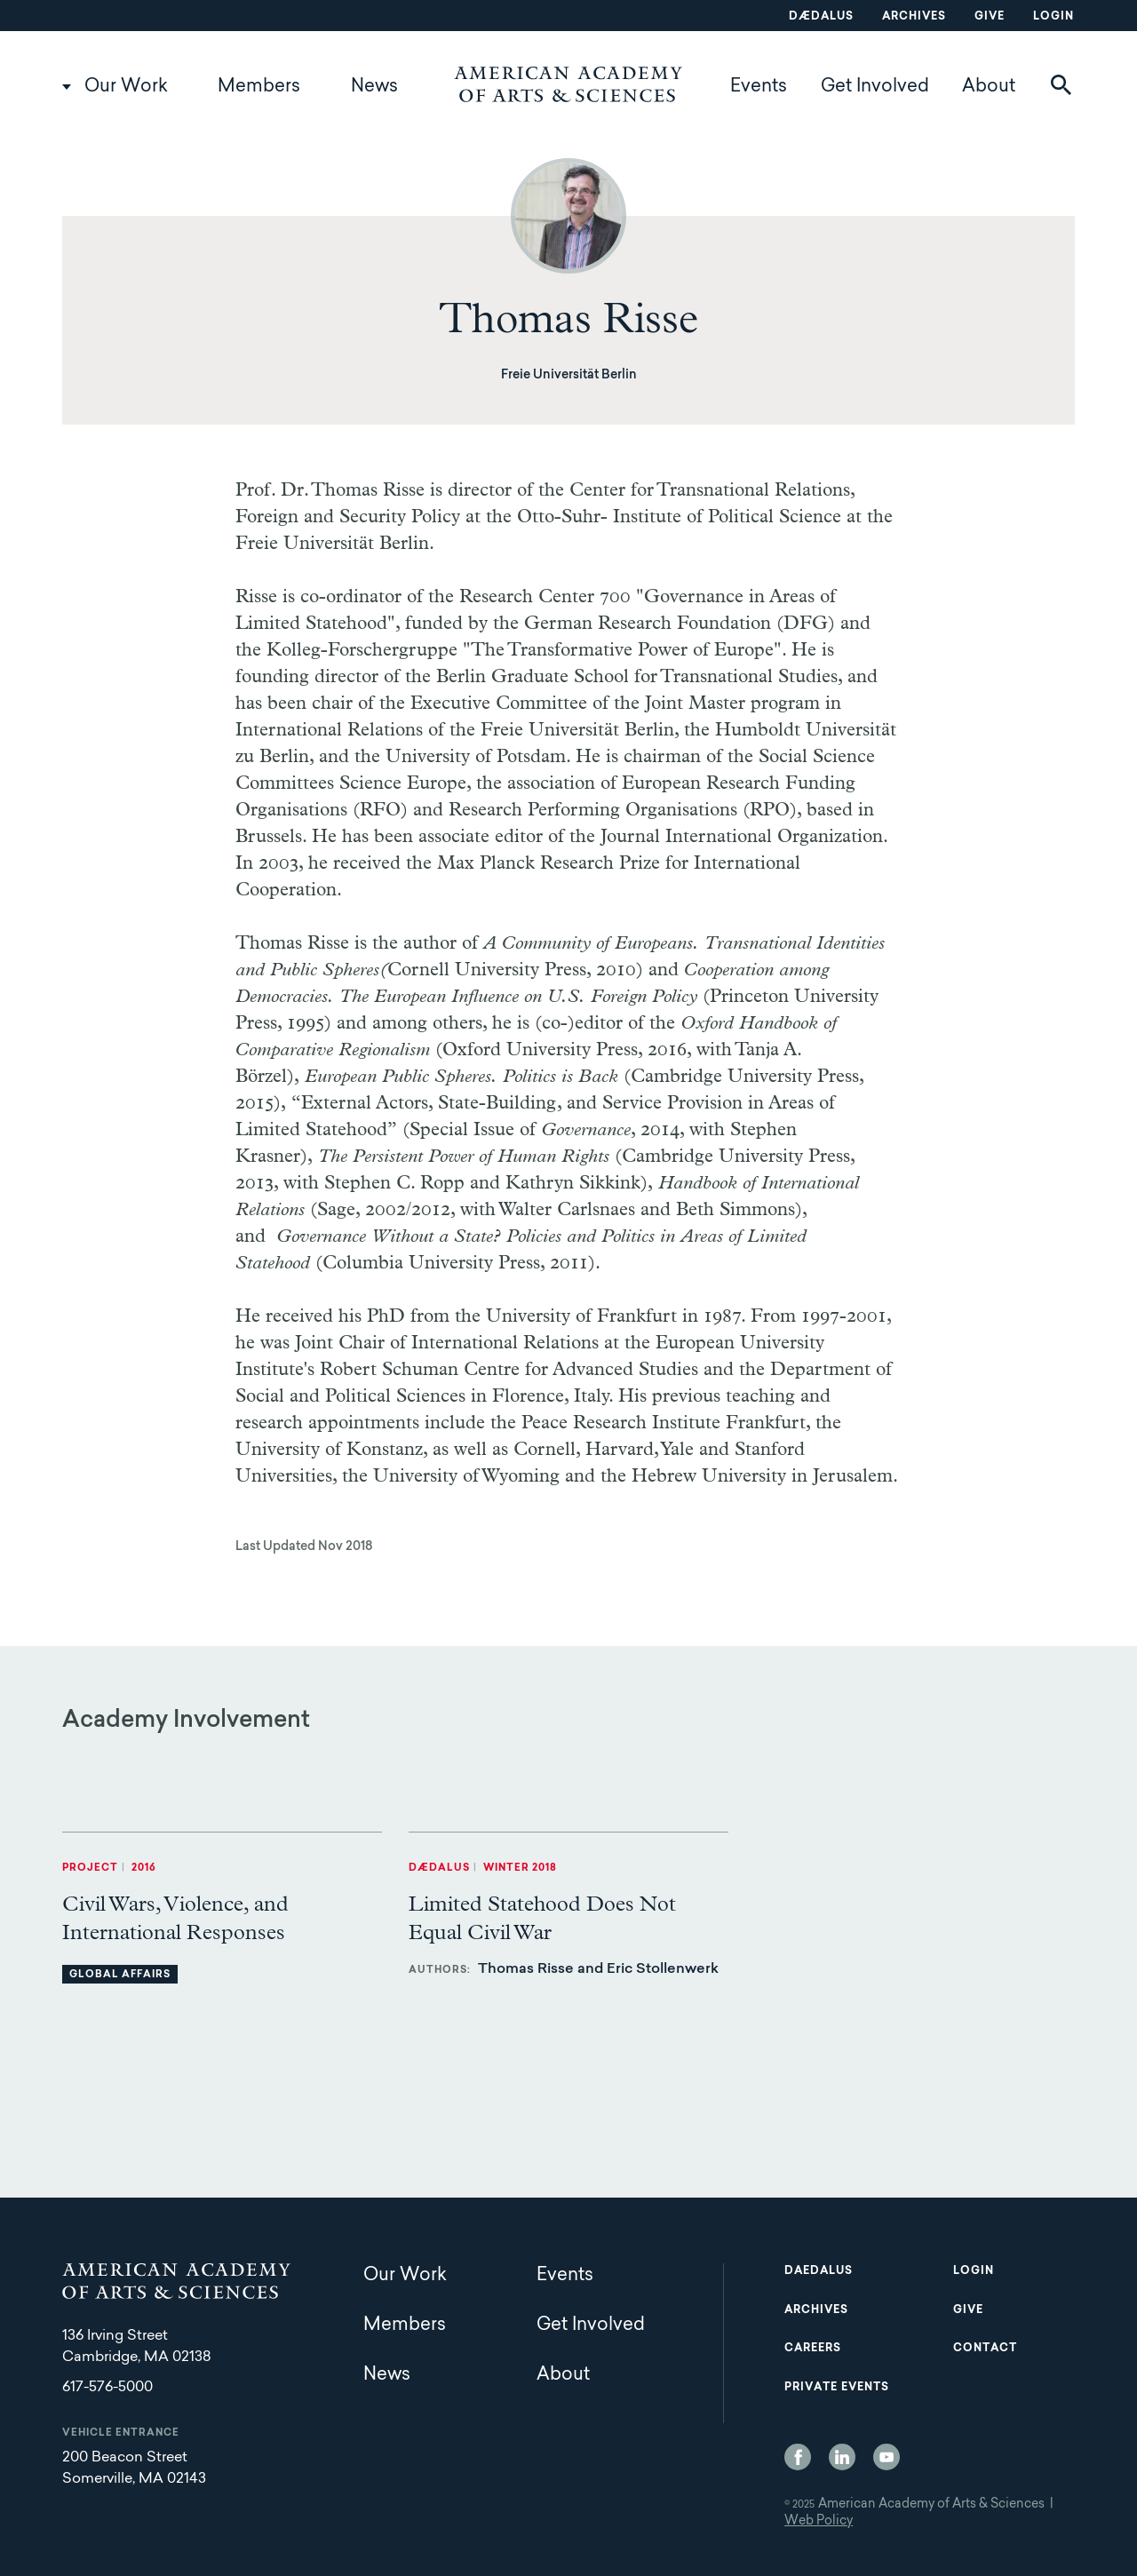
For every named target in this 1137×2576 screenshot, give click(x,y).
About (988, 87)
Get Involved (875, 87)
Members (259, 87)
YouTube (886, 2457)
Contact (985, 2348)
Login (1053, 17)
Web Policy (818, 2522)
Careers (812, 2348)
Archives (914, 17)
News (374, 87)
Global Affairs (120, 1975)
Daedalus (818, 2271)
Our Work (126, 87)
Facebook (797, 2457)
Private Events (836, 2387)
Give (989, 17)
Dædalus (821, 17)
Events (758, 87)
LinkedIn (842, 2457)
